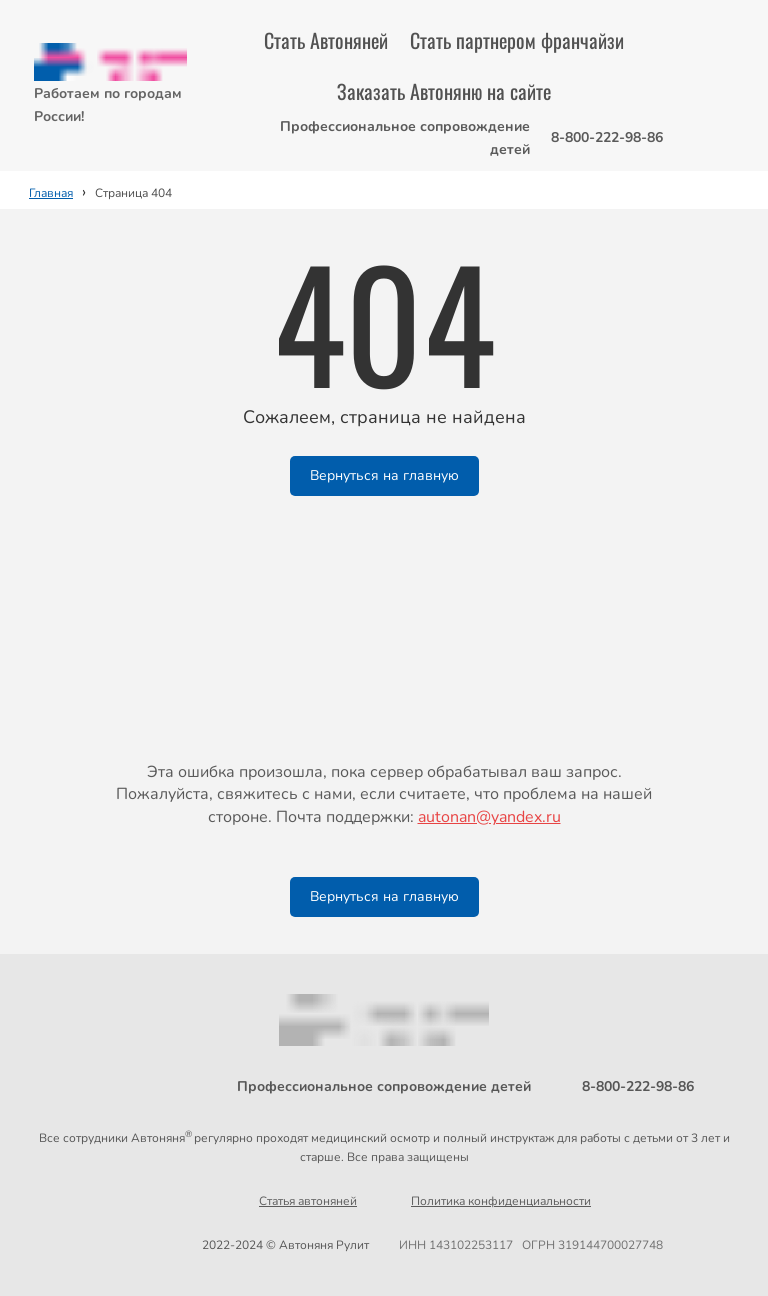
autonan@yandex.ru (489, 817)
